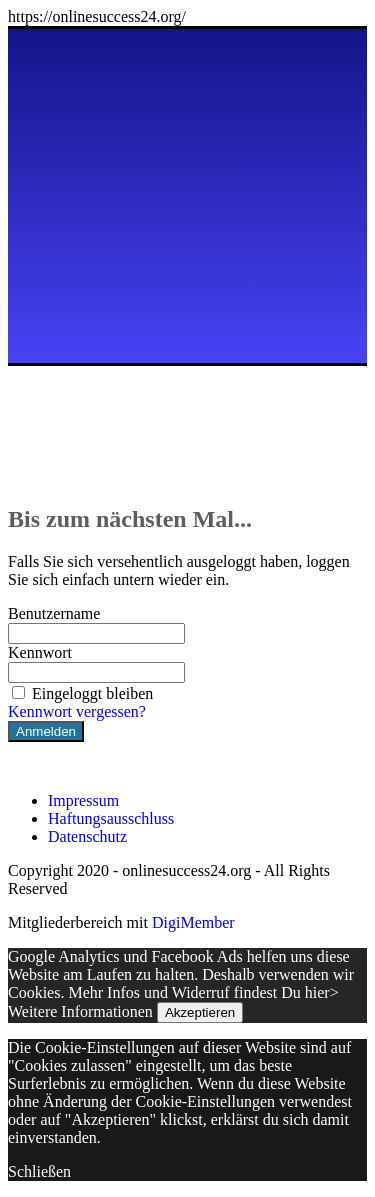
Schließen (39, 1171)
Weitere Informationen (80, 1011)
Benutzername (54, 613)
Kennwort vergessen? (77, 711)
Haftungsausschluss (111, 818)
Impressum (83, 800)
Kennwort (40, 652)
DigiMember (193, 922)
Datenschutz (87, 836)
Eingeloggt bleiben (80, 693)
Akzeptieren (200, 1012)
